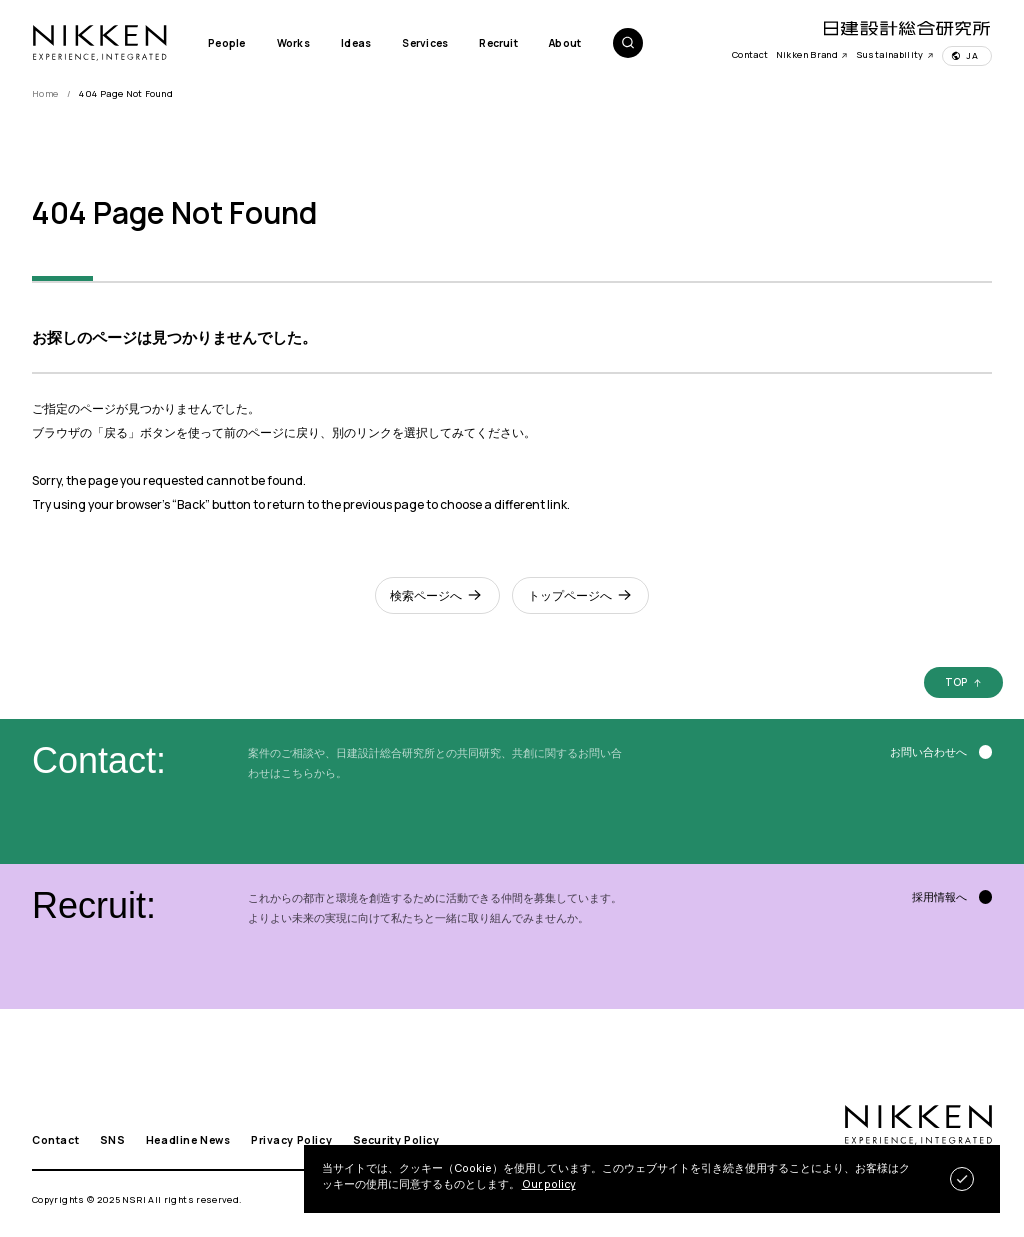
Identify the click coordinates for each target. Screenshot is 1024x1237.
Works (293, 43)
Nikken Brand (813, 54)
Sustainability (896, 54)
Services (425, 43)
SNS (113, 1140)
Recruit (498, 43)
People (226, 43)
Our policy (549, 1184)
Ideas (356, 43)
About (565, 43)
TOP (956, 682)
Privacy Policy (291, 1140)
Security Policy (396, 1140)
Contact (750, 54)
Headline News (188, 1140)
